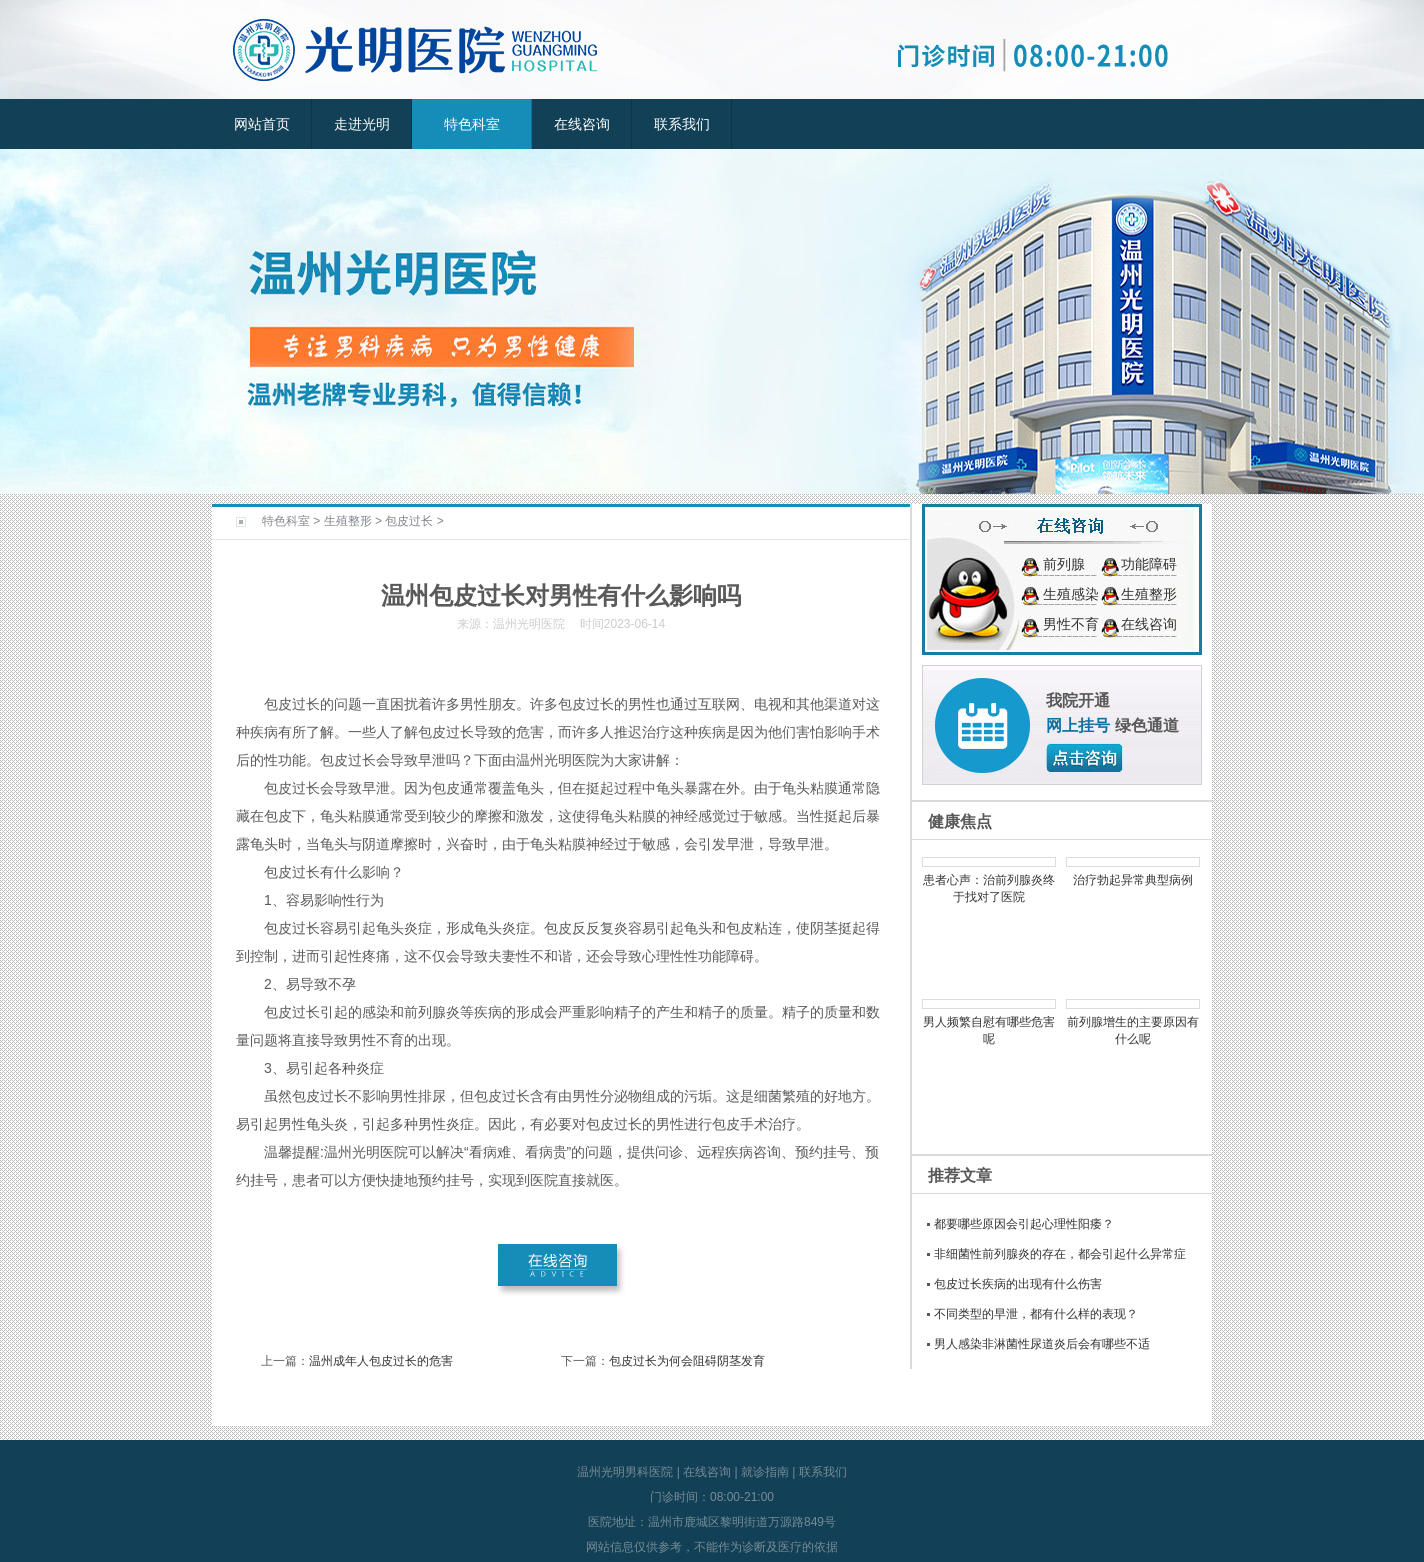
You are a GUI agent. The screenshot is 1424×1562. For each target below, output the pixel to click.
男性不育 (1071, 624)
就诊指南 (765, 1472)
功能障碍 (1149, 564)
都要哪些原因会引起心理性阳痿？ (1024, 1224)
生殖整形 (348, 521)
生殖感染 (1071, 594)
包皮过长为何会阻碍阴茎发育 (687, 1361)
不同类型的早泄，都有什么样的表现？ (1036, 1314)
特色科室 (472, 124)
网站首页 (262, 124)
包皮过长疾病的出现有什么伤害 (1018, 1284)
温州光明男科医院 (625, 1472)
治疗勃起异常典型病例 (1133, 880)
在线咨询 (582, 124)
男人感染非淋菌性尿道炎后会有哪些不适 (1042, 1344)
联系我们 (682, 124)
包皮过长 (409, 521)
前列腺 (1064, 564)
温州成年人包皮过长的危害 (381, 1361)
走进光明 (362, 124)
